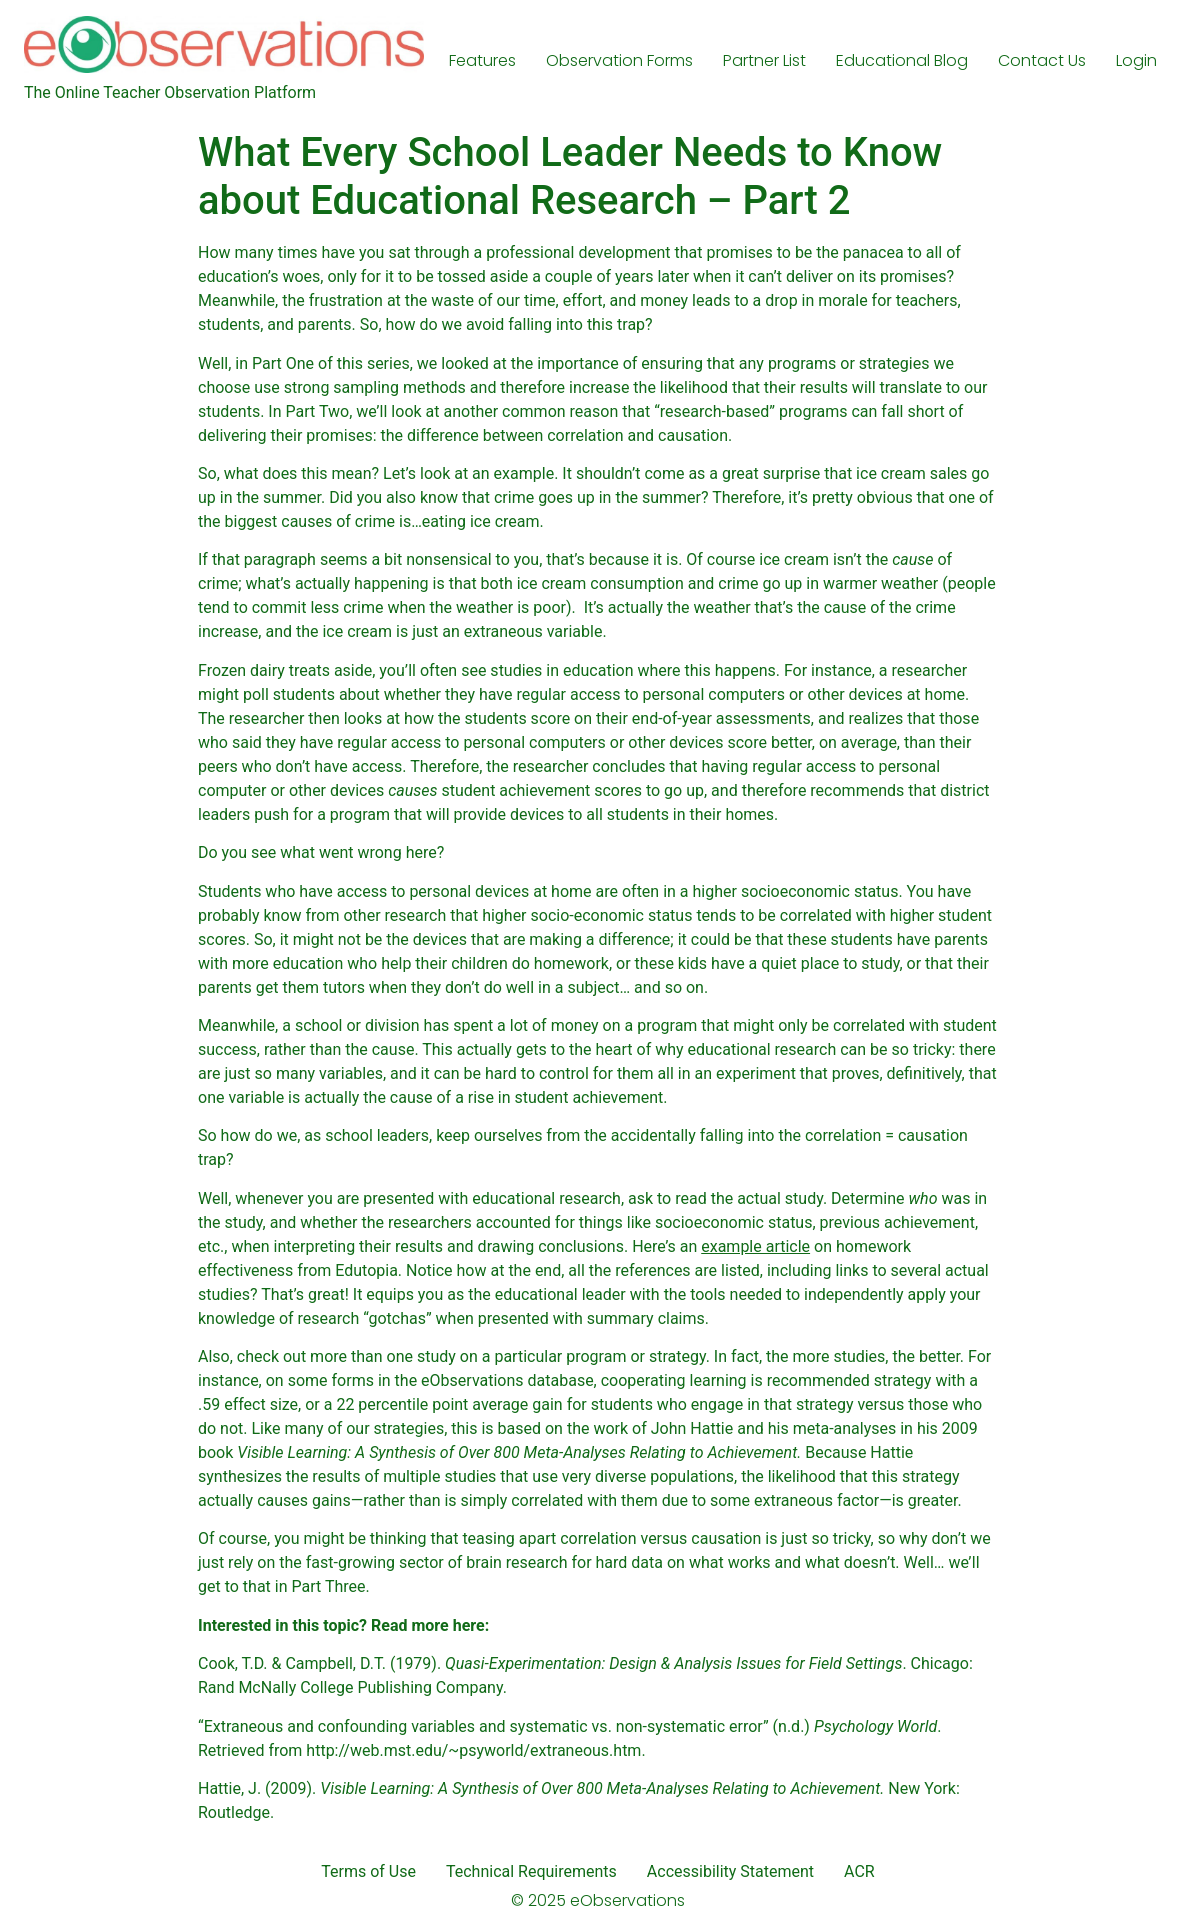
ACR (859, 1871)
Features (482, 60)
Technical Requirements (531, 1871)
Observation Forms (619, 60)
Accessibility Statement (730, 1871)
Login (1136, 60)
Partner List (764, 60)
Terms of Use (368, 1871)
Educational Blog (902, 60)
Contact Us (1042, 60)
